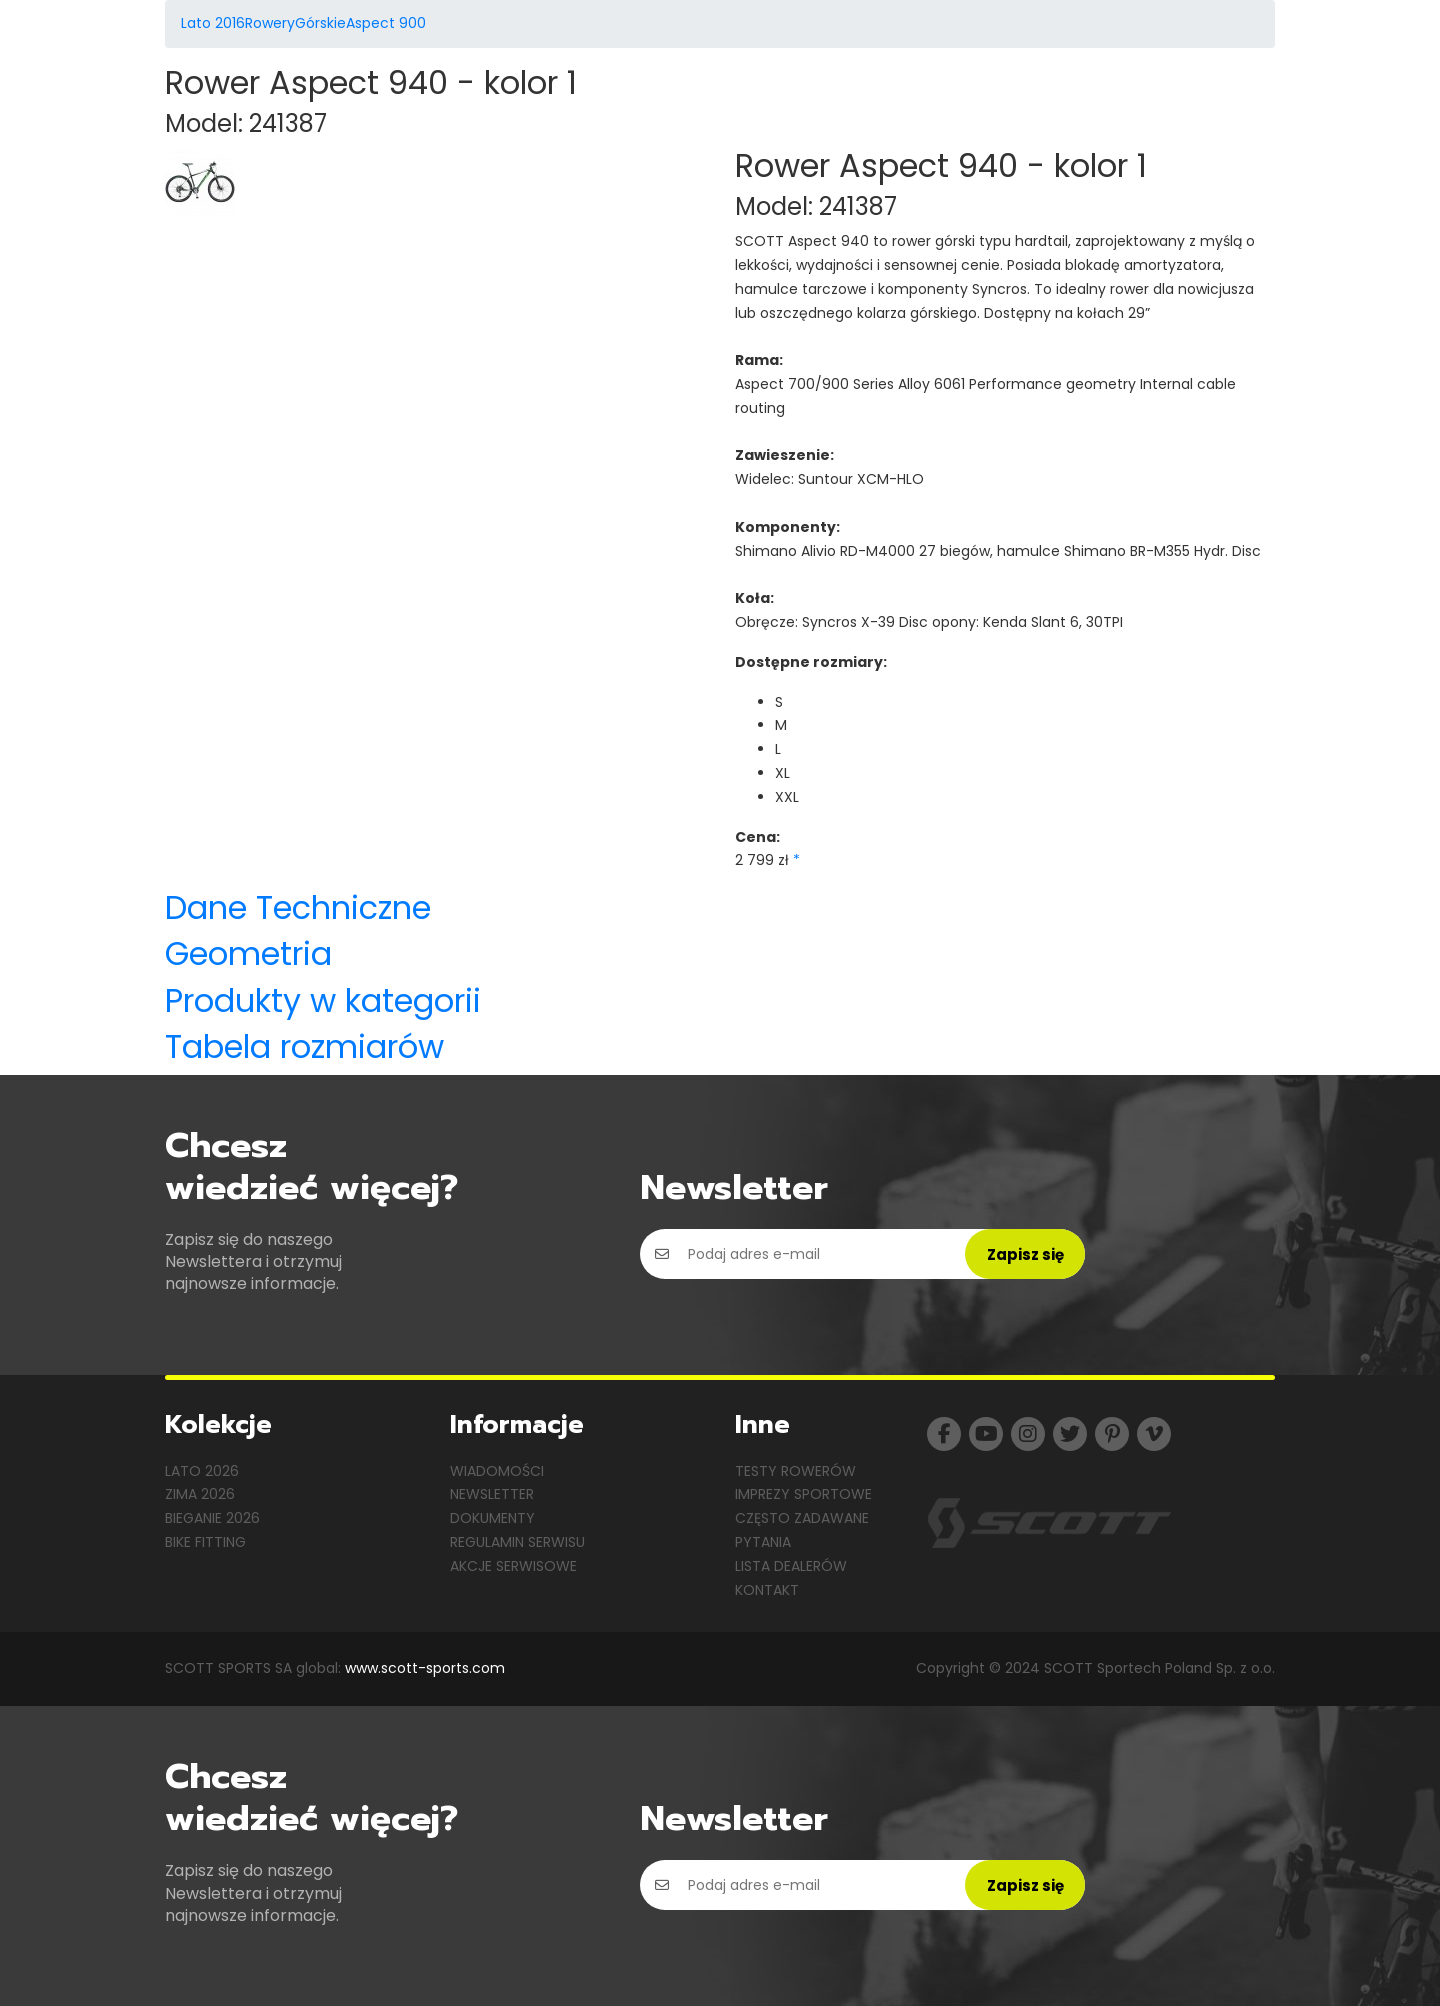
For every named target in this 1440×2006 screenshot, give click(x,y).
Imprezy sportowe (803, 1494)
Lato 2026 (202, 1471)
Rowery (270, 23)
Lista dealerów (791, 1566)
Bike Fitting (205, 1542)
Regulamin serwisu (517, 1542)
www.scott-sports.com (425, 1668)
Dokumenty (492, 1518)
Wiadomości (497, 1471)
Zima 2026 (200, 1494)
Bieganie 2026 (212, 1518)
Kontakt (767, 1590)
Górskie (320, 23)
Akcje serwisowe (513, 1566)
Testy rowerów (795, 1471)
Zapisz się (1025, 1254)
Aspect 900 (386, 23)
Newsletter (492, 1494)
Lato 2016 (213, 23)
